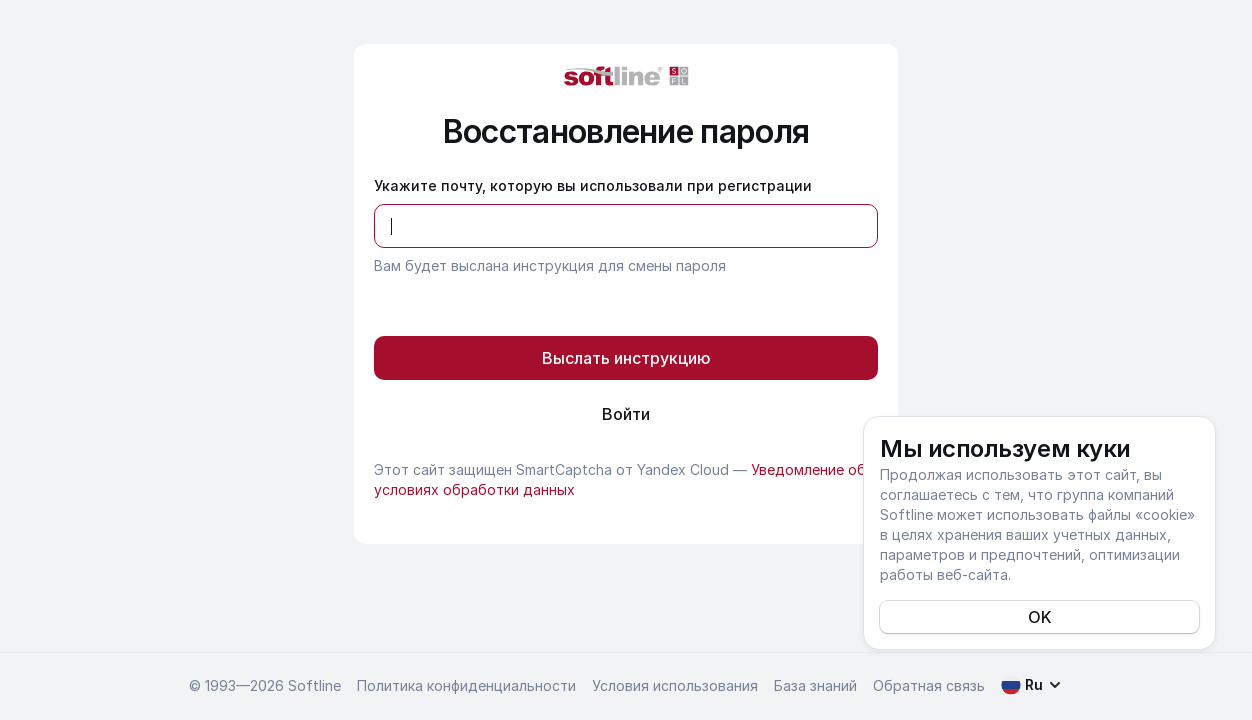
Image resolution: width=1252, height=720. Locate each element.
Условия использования (675, 685)
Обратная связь (929, 685)
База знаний (815, 685)
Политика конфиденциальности (466, 685)
